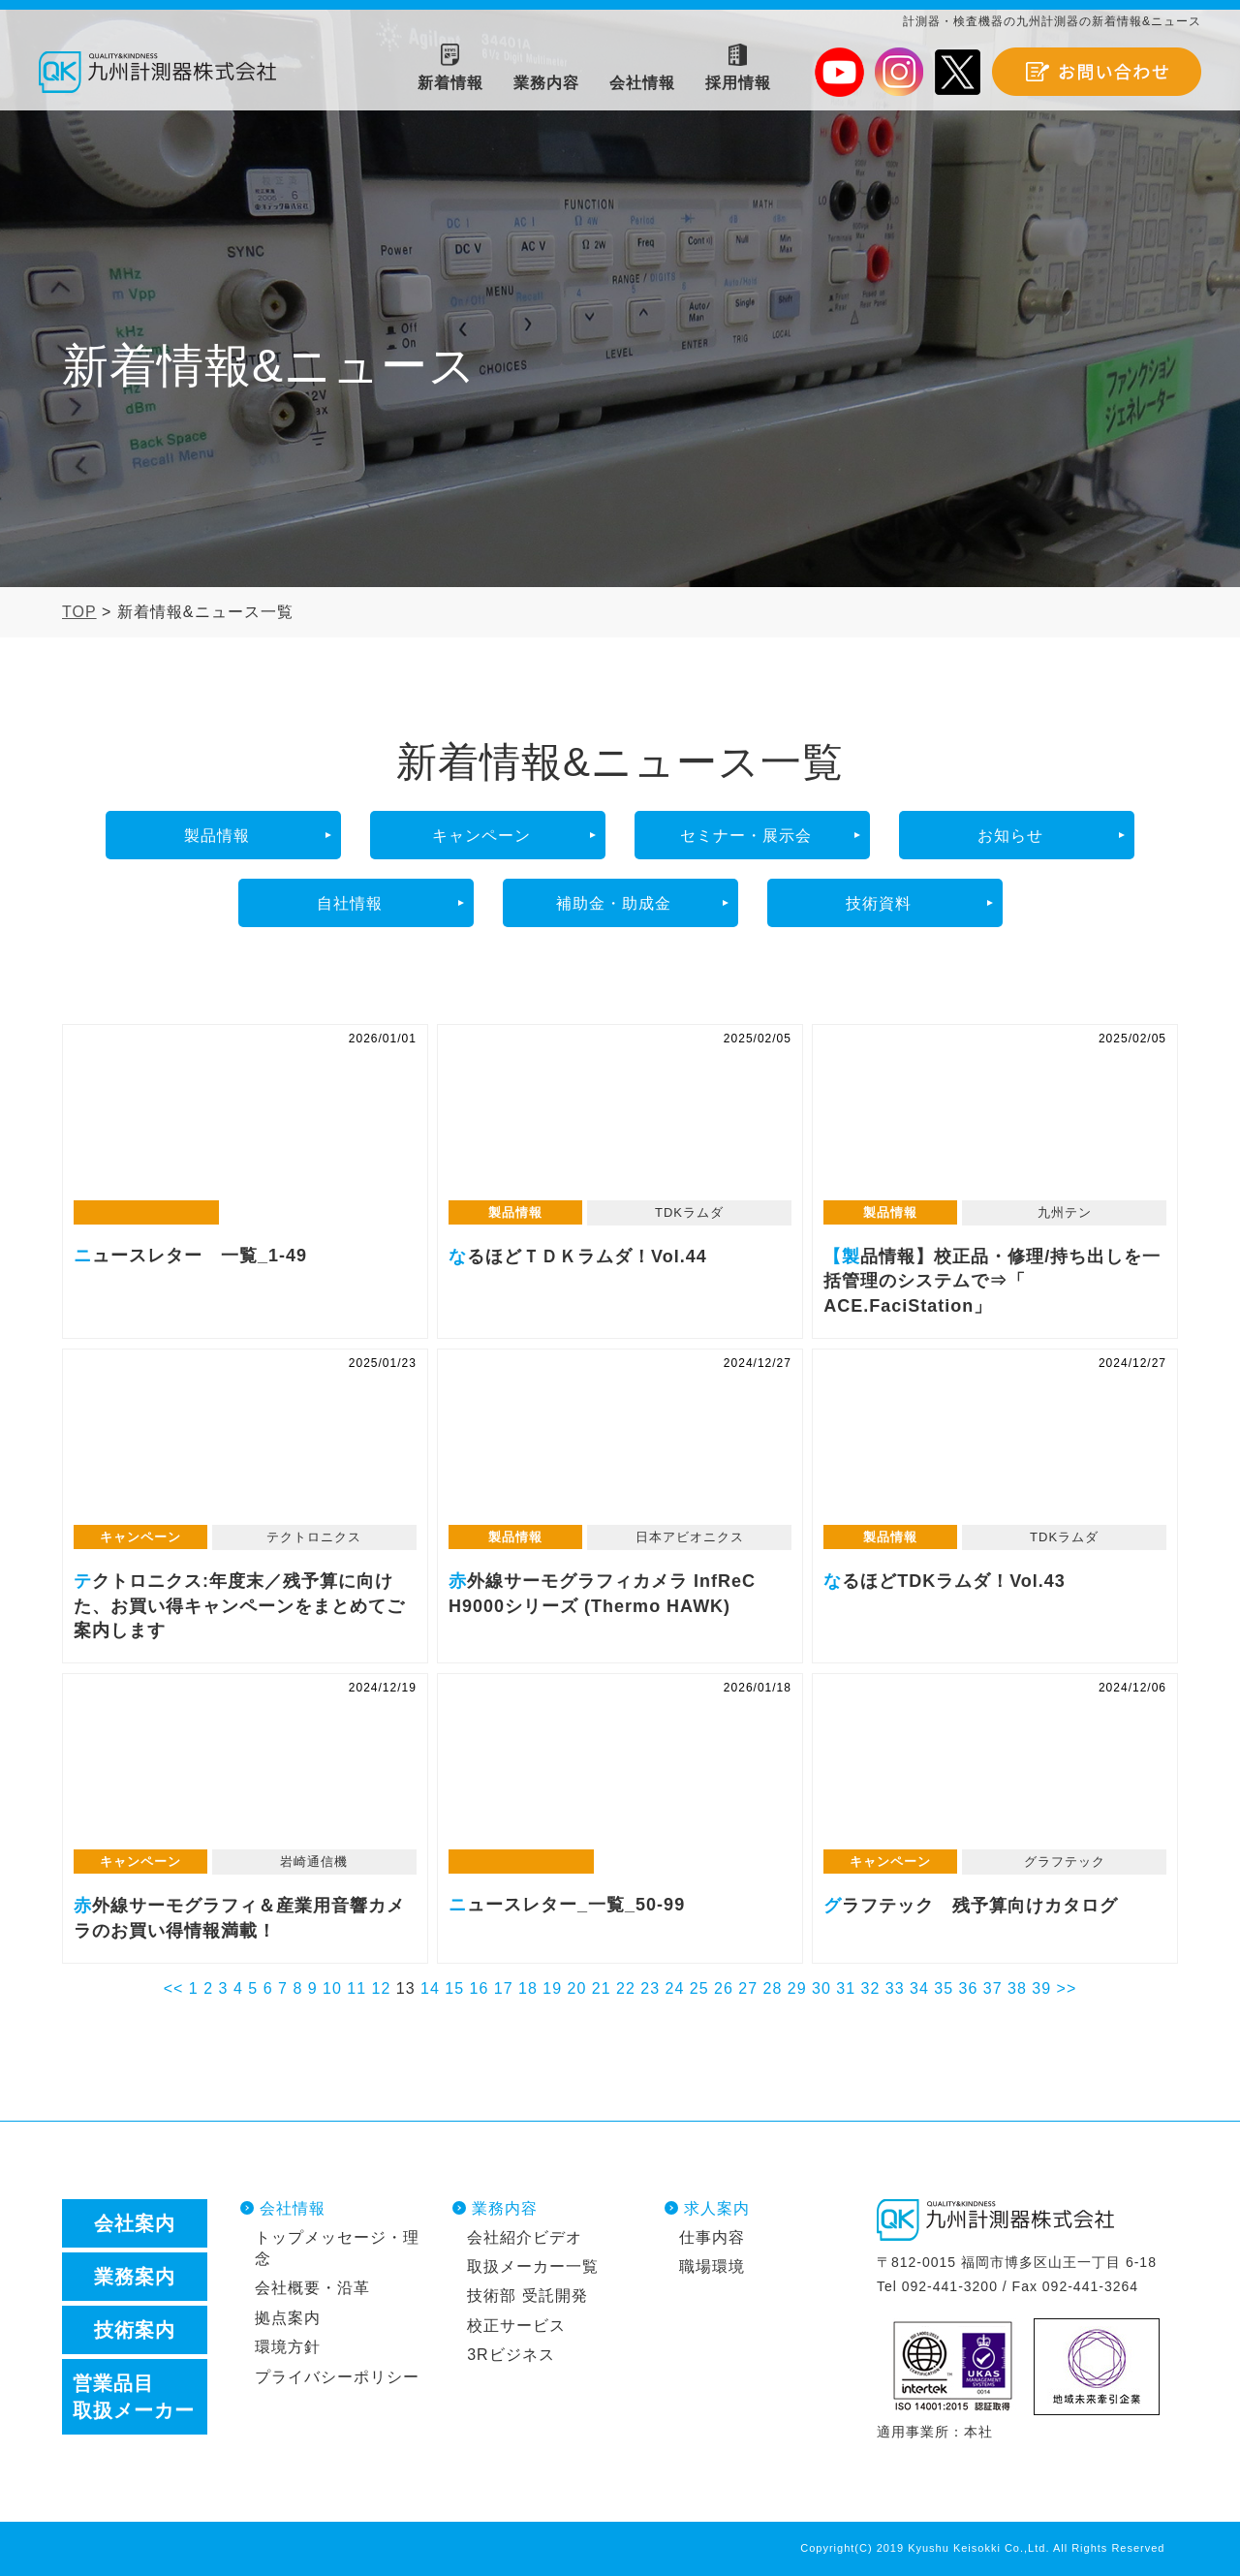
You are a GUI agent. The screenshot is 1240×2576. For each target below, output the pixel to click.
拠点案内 (288, 2318)
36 (968, 1988)
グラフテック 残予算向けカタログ (994, 1772)
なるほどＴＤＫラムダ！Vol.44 (620, 1122)
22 (626, 1988)
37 (993, 1988)
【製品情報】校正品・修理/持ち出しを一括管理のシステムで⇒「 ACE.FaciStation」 (994, 1122)
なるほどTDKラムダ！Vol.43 (994, 1447)
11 (356, 1988)
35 (943, 1988)
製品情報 (217, 835)
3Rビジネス (510, 2354)
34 (919, 1988)
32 (871, 1988)
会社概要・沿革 (312, 2288)
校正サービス (516, 2325)
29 (797, 1988)
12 (381, 1988)
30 (821, 1988)
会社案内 (134, 2223)
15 (454, 1988)
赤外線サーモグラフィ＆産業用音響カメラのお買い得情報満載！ (245, 1772)
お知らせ (1010, 835)
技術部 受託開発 (527, 2295)
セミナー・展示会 (746, 835)
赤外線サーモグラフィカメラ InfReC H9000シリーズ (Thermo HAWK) (620, 1447)
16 (479, 1988)
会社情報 (293, 2208)
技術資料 (879, 903)
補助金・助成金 (613, 903)
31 (845, 1988)
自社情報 (350, 903)
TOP (79, 612)
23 (650, 1988)
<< (174, 1988)
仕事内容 (712, 2237)
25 (699, 1988)
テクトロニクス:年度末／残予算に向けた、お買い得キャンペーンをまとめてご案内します (245, 1447)
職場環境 (712, 2266)
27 (748, 1988)
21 (601, 1988)
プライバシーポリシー (337, 2377)
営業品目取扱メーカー (134, 2397)
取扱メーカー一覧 (533, 2266)
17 (503, 1988)
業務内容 (505, 2208)
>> (1067, 1988)
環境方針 (288, 2347)
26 (723, 1988)
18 (528, 1988)
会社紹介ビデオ (524, 2237)
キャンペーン (481, 835)
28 (773, 1988)
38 (1017, 1988)
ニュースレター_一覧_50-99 (620, 1772)
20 (577, 1988)
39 (1041, 1988)
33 (895, 1988)
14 (430, 1988)
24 (675, 1988)
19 (552, 1988)
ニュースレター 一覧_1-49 (245, 1122)
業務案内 (134, 2276)
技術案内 (134, 2330)
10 (332, 1988)
